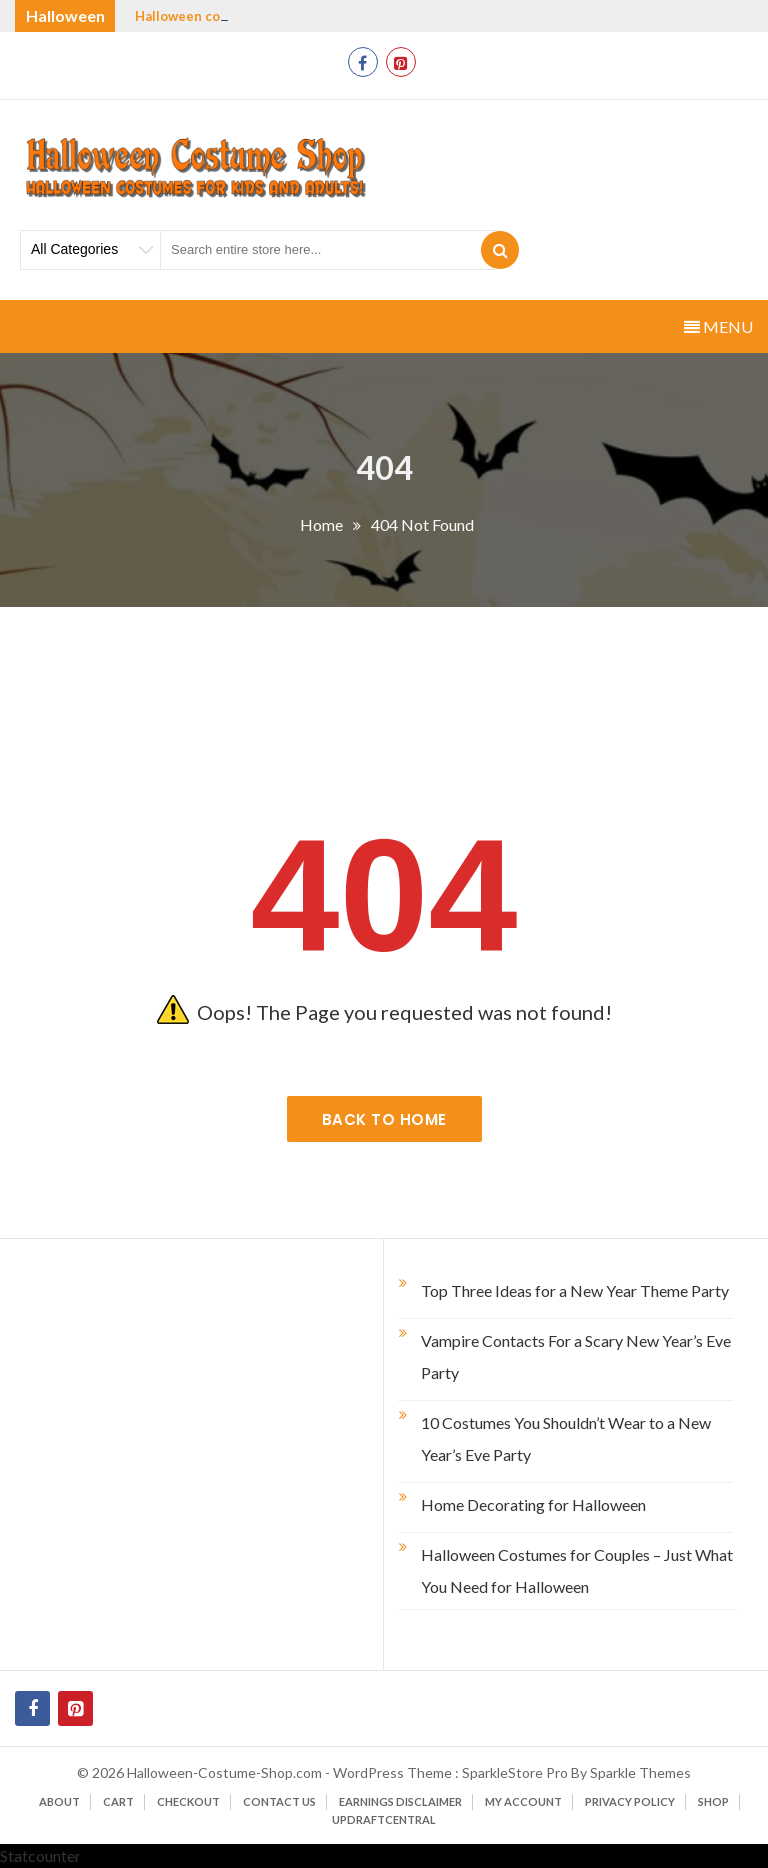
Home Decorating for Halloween (533, 1504)
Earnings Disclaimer (400, 1801)
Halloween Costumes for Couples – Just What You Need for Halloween (577, 1570)
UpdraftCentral (384, 1819)
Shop (713, 1801)
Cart (118, 1801)
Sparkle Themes (640, 1772)
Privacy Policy (630, 1801)
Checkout (188, 1801)
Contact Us (279, 1801)
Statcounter (40, 1855)
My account (523, 1801)
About (59, 1801)
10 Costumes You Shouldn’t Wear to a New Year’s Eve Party (566, 1438)
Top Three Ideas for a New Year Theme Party (575, 1290)
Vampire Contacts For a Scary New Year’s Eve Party (576, 1356)
